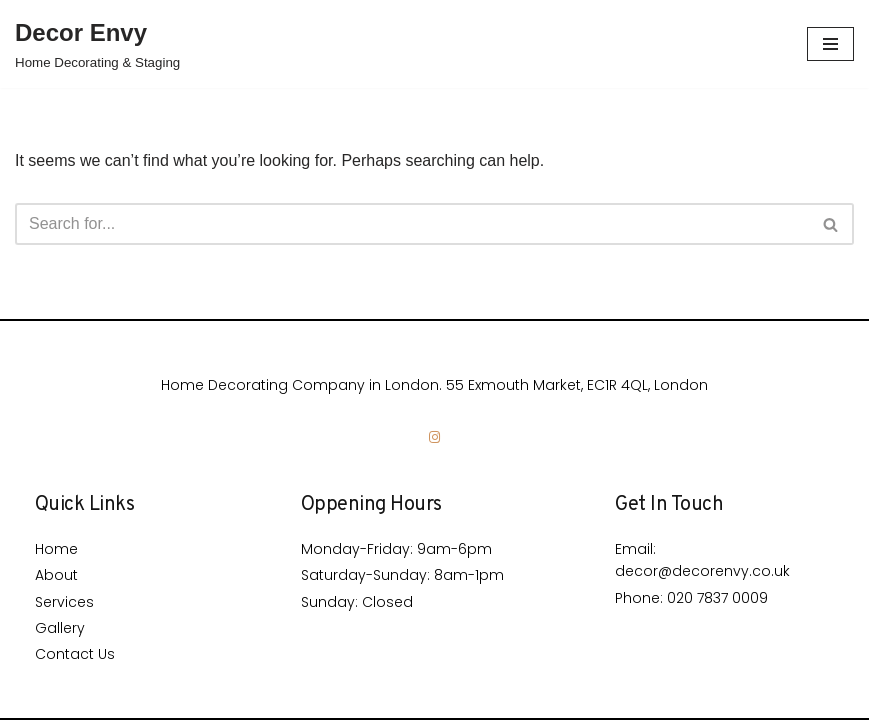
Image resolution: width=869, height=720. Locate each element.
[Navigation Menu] (830, 44)
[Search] (412, 224)
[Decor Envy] (97, 44)
